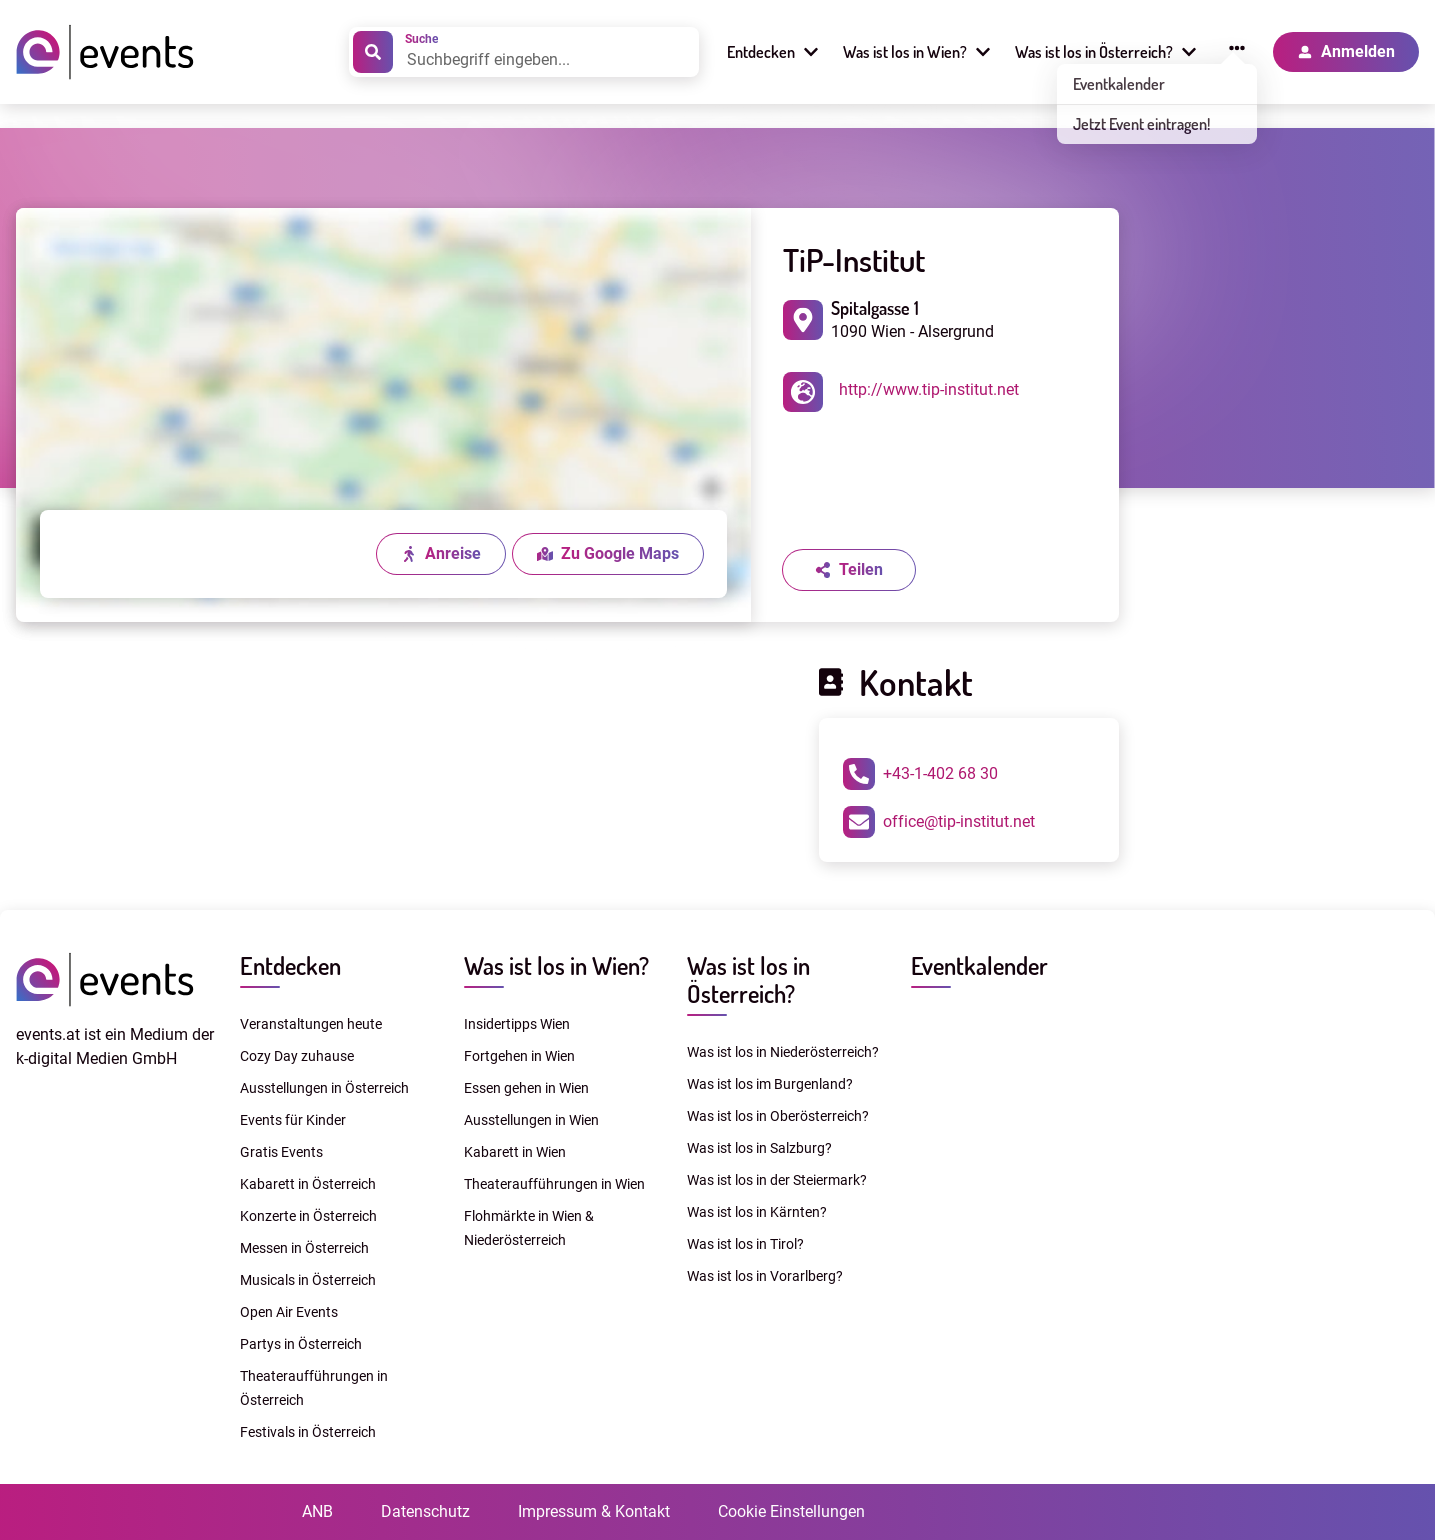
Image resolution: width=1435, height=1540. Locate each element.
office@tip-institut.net (939, 822)
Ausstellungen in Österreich (324, 1088)
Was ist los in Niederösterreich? (783, 1052)
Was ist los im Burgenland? (770, 1084)
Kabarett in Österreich (308, 1184)
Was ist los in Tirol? (745, 1244)
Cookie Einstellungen (791, 1511)
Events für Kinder (293, 1120)
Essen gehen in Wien (526, 1088)
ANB (317, 1511)
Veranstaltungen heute (311, 1024)
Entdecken (290, 965)
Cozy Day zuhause (297, 1056)
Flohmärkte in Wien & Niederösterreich (529, 1228)
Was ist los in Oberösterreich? (778, 1116)
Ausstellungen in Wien (531, 1120)
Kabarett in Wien (515, 1152)
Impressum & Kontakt (594, 1511)
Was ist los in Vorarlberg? (765, 1276)
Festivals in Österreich (308, 1432)
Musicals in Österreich (308, 1280)
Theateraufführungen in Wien (554, 1184)
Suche (421, 39)
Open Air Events (289, 1312)
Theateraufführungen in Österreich (314, 1388)
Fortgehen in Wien (519, 1056)
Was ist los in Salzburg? (759, 1148)
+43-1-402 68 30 (920, 774)
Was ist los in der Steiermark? (777, 1180)
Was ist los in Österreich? (748, 979)
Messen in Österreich (304, 1248)
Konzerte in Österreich (308, 1216)
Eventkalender (979, 965)
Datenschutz (425, 1511)
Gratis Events (281, 1152)
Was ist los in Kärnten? (757, 1212)
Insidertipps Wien (517, 1024)
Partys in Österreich (301, 1344)
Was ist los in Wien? (556, 965)
